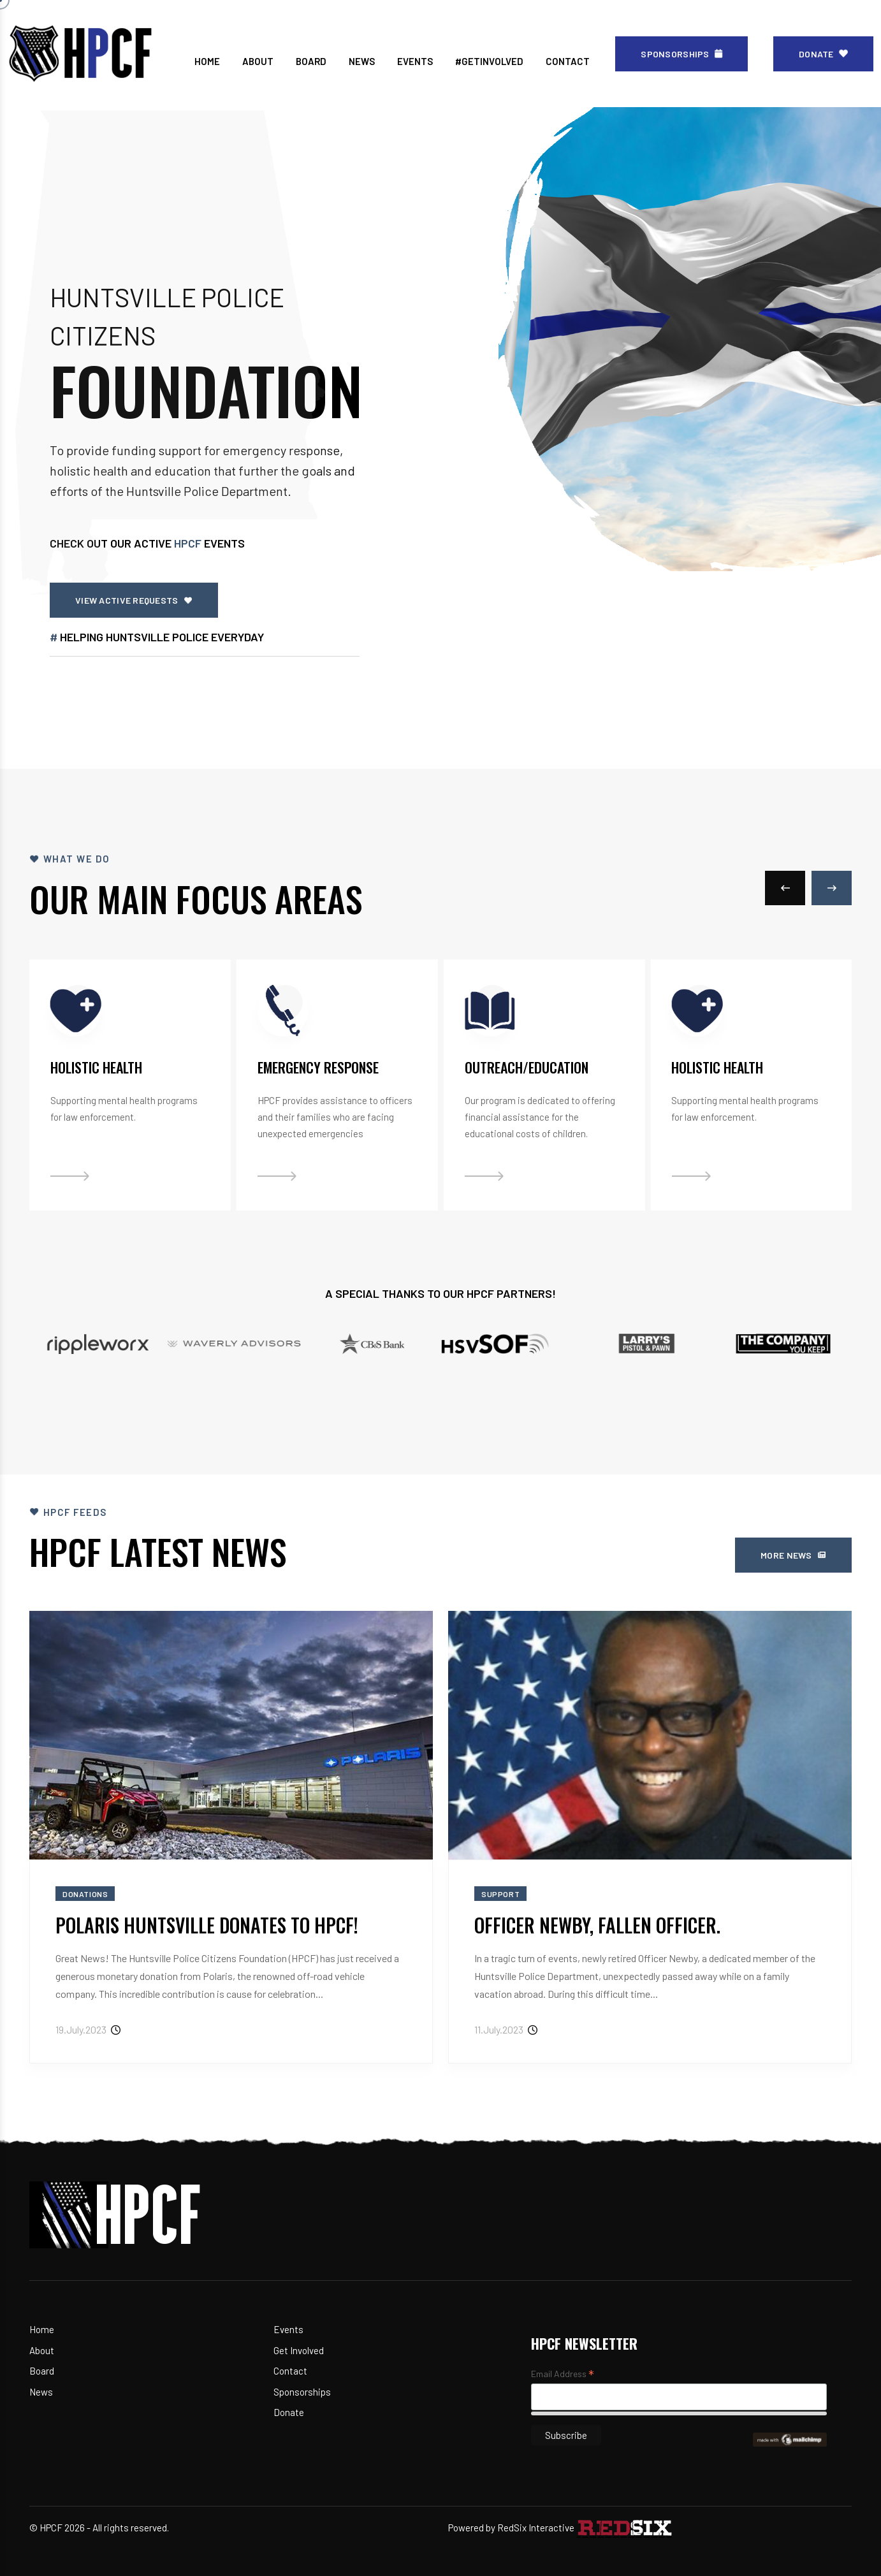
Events (288, 2329)
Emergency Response (318, 1067)
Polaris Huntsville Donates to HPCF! (206, 1924)
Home (41, 2329)
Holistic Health (96, 1067)
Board (41, 2370)
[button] (785, 888)
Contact (290, 2370)
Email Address (562, 2374)
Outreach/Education (526, 1067)
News (41, 2392)
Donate (288, 2412)
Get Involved (298, 2350)
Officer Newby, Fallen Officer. (597, 1924)
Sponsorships (302, 2392)
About (41, 2350)
